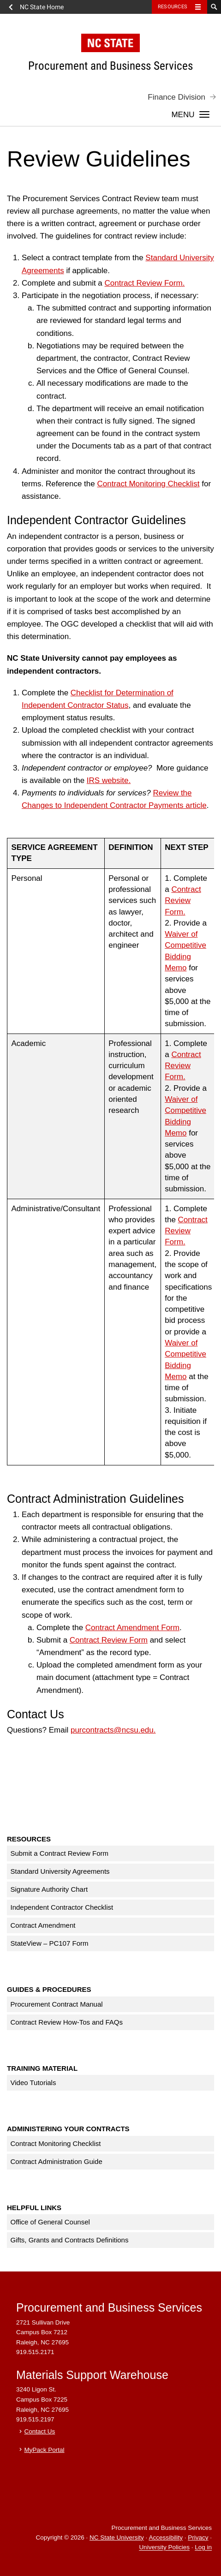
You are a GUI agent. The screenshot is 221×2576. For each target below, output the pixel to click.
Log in (203, 2547)
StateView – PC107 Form (50, 1943)
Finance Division (176, 97)
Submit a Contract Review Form (60, 1853)
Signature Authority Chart (49, 1889)
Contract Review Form (109, 1640)
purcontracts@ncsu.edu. (113, 1730)
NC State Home (42, 7)
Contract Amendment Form (132, 1627)
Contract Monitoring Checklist (148, 483)
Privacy (198, 2537)
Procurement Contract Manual (57, 2004)
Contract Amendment (43, 1925)
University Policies (164, 2547)
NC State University (117, 2537)
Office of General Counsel (50, 2222)
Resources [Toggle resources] (172, 7)
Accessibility (166, 2537)
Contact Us (39, 2431)
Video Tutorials (33, 2082)
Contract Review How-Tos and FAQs (67, 2022)
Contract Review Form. (145, 283)
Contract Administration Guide (56, 2161)
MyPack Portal (44, 2449)
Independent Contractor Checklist (62, 1907)
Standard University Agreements (60, 1871)
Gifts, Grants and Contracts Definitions (70, 2240)
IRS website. (109, 780)
